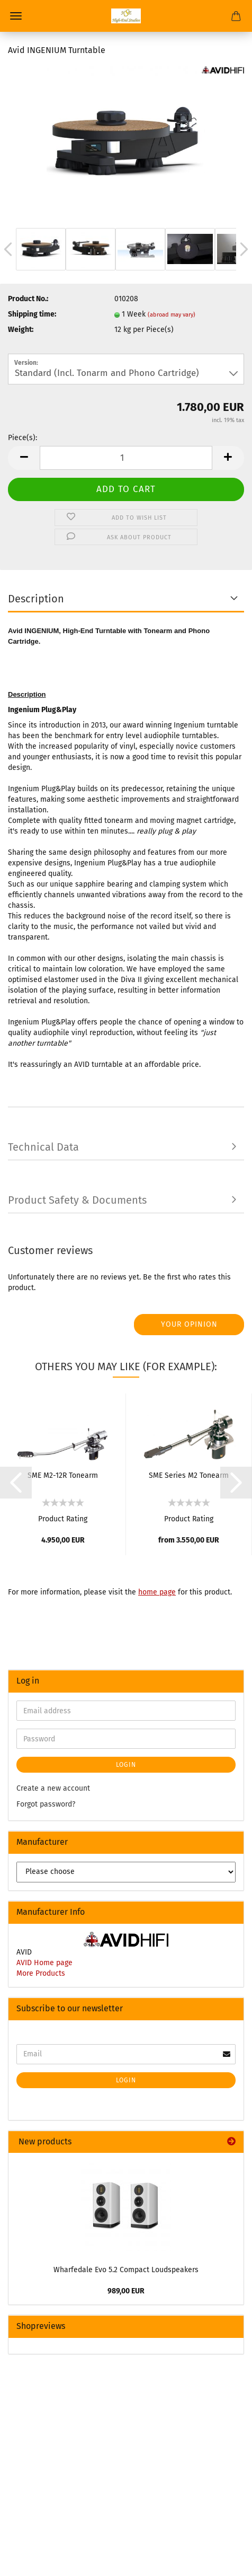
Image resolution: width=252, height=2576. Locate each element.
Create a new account (53, 1788)
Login (126, 1764)
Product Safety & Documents (77, 1200)
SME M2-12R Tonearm (63, 1475)
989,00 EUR (126, 2290)
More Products (40, 1973)
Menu (16, 15)
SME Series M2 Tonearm (189, 1475)
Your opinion (189, 1324)
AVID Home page (44, 1962)
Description (36, 598)
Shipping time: (32, 314)
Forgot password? (45, 1804)
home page (157, 1592)
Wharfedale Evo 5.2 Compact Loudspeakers (126, 2269)
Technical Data (43, 1147)
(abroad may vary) (171, 314)
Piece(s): (22, 437)
